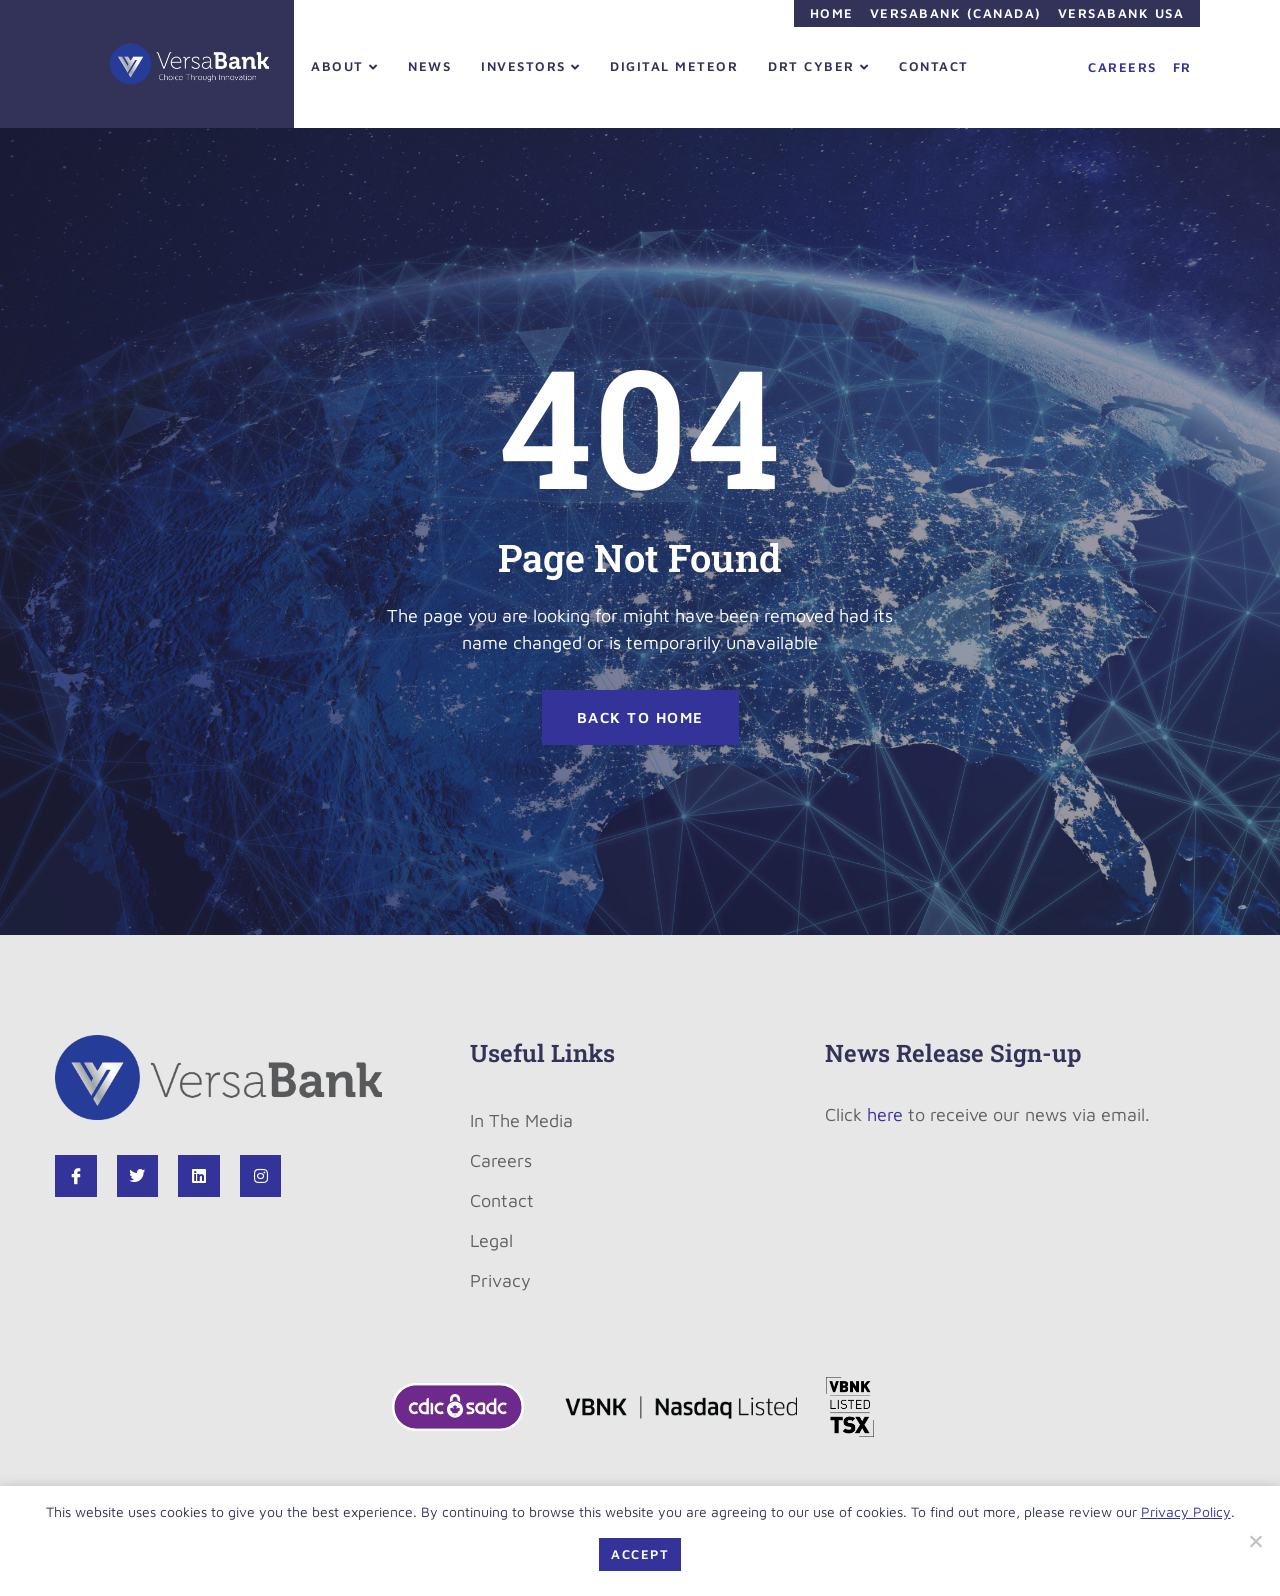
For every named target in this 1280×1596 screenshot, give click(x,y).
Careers (1122, 67)
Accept (640, 1554)
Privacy (500, 1280)
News (429, 66)
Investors (530, 66)
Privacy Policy (1186, 1511)
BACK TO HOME (640, 717)
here (885, 1114)
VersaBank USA (1121, 13)
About (344, 66)
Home (832, 13)
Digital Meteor (674, 66)
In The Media (521, 1120)
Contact (934, 66)
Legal (491, 1240)
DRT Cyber (818, 66)
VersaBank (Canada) (956, 13)
